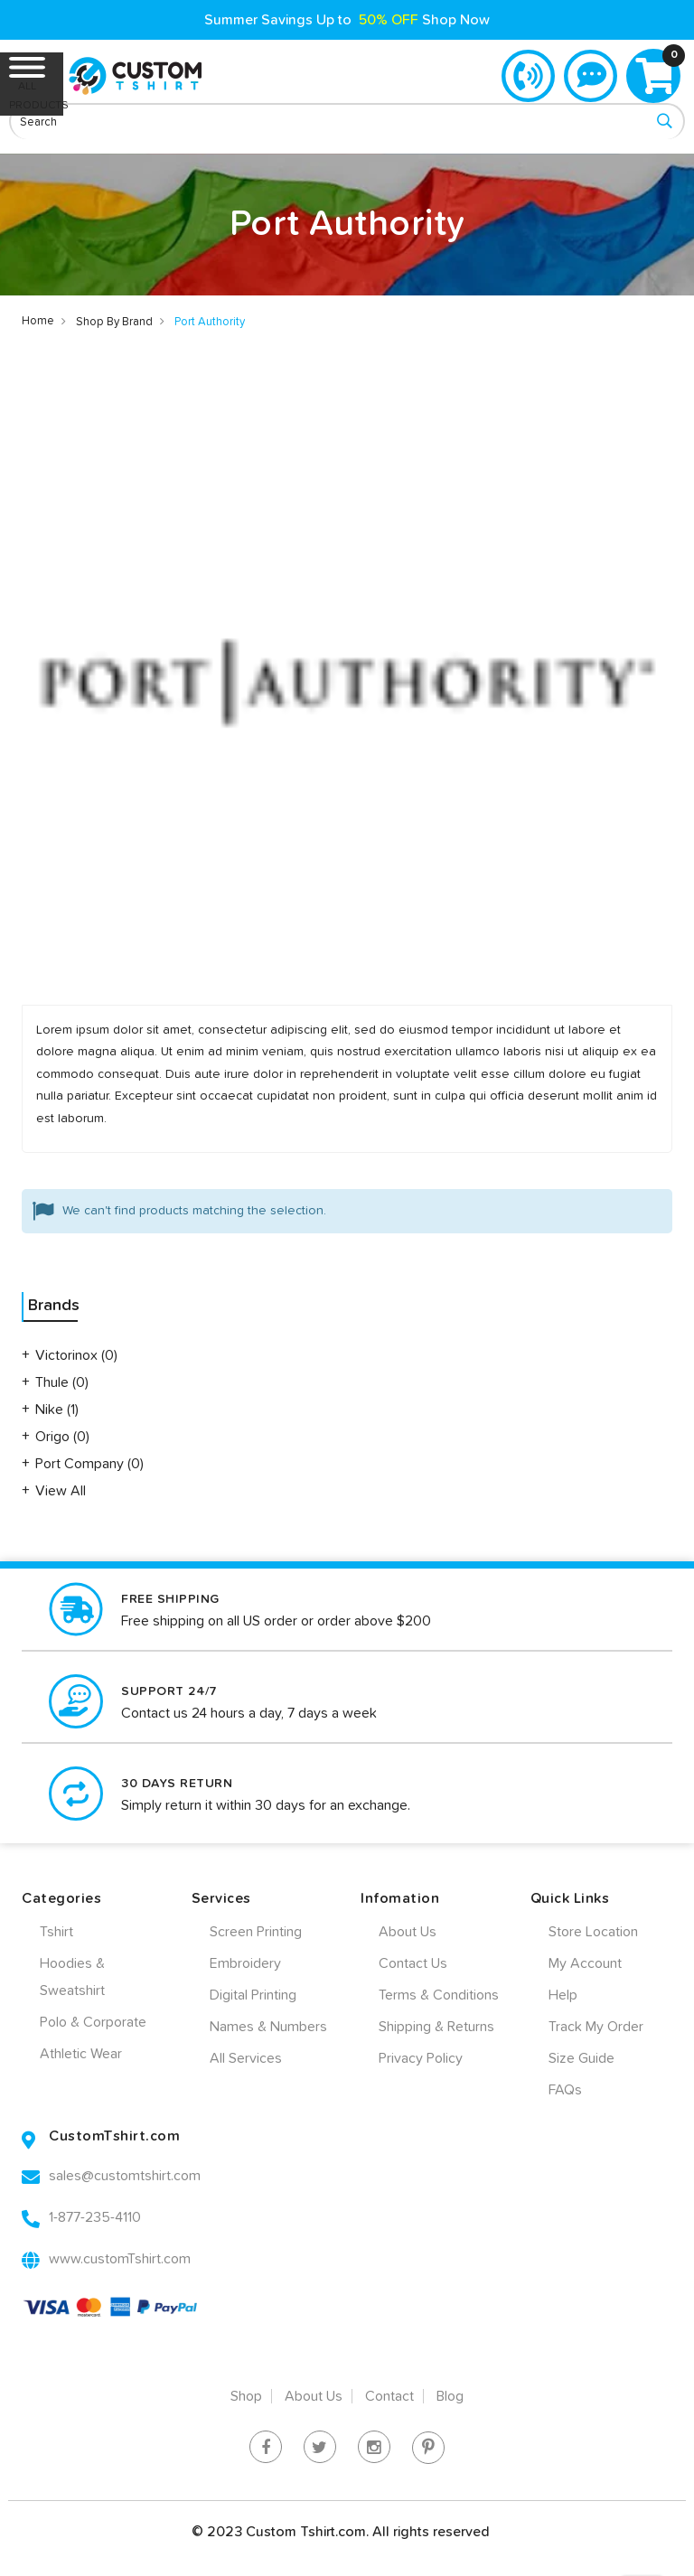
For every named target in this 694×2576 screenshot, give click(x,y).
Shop (246, 2396)
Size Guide (581, 2058)
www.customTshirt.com (120, 2259)
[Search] (664, 121)
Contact (389, 2396)
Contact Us (413, 1963)
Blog (450, 2396)
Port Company (81, 1464)
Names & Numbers (268, 2026)
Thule (53, 1382)
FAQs (565, 2090)
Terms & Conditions (439, 1995)
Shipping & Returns (436, 2026)
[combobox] (347, 121)
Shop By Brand (114, 322)
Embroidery (245, 1963)
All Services (246, 2058)
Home (38, 321)
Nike (51, 1409)
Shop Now (456, 20)
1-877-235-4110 (527, 76)
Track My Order (596, 2026)
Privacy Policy (421, 2058)
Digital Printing (253, 1995)
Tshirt (56, 1932)
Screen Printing (256, 1932)
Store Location (593, 1932)
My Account (585, 1963)
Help (563, 1995)
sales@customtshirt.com (125, 2176)
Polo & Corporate (93, 2022)
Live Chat (590, 76)
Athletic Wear (81, 2054)
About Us (407, 1932)
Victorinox (68, 1355)
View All (60, 1491)
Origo (54, 1436)
